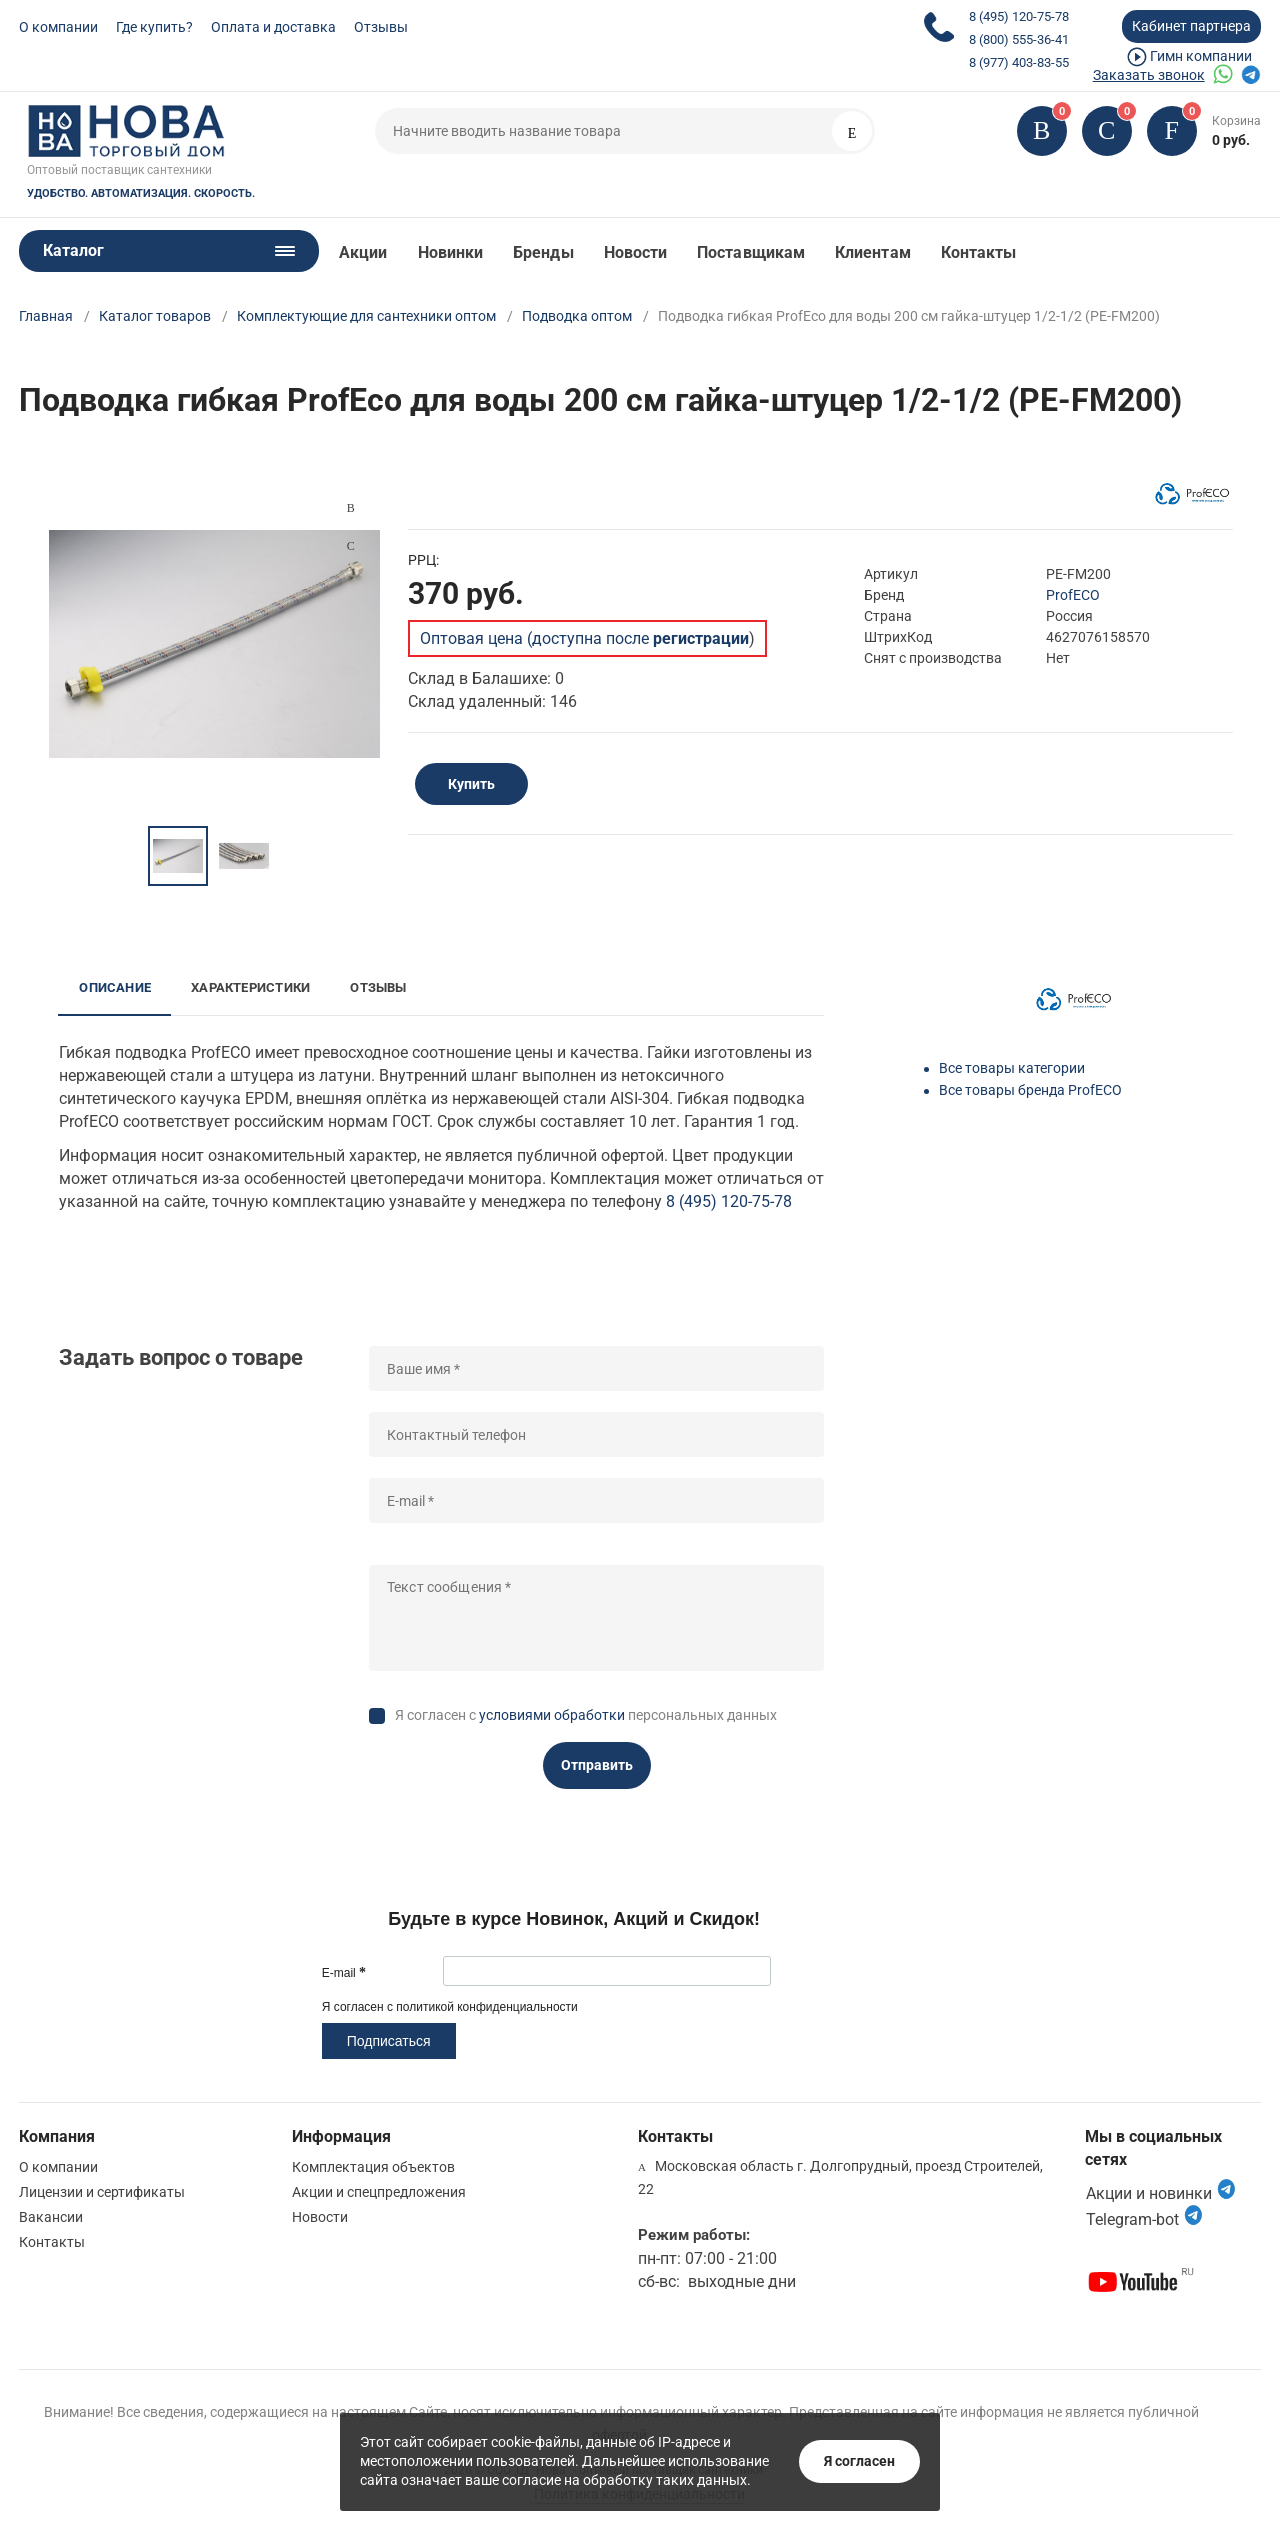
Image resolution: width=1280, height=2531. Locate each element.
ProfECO (1073, 595)
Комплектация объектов (373, 2167)
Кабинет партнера (1191, 26)
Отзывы (381, 27)
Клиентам (873, 252)
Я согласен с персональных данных (586, 1715)
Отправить (597, 1765)
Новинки (451, 252)
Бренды (543, 252)
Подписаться (389, 2041)
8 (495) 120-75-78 (1019, 16)
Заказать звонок (1149, 75)
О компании (58, 27)
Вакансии (51, 2217)
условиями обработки (552, 1715)
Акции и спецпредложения (379, 2192)
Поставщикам (751, 252)
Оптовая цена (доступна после (584, 638)
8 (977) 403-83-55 (1019, 62)
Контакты (979, 252)
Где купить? (154, 27)
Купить (471, 784)
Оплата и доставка (273, 27)
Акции (363, 252)
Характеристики (250, 987)
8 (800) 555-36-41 (1019, 39)
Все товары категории (1012, 1068)
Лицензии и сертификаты (102, 2192)
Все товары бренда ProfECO (1030, 1090)
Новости (636, 252)
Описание (115, 987)
